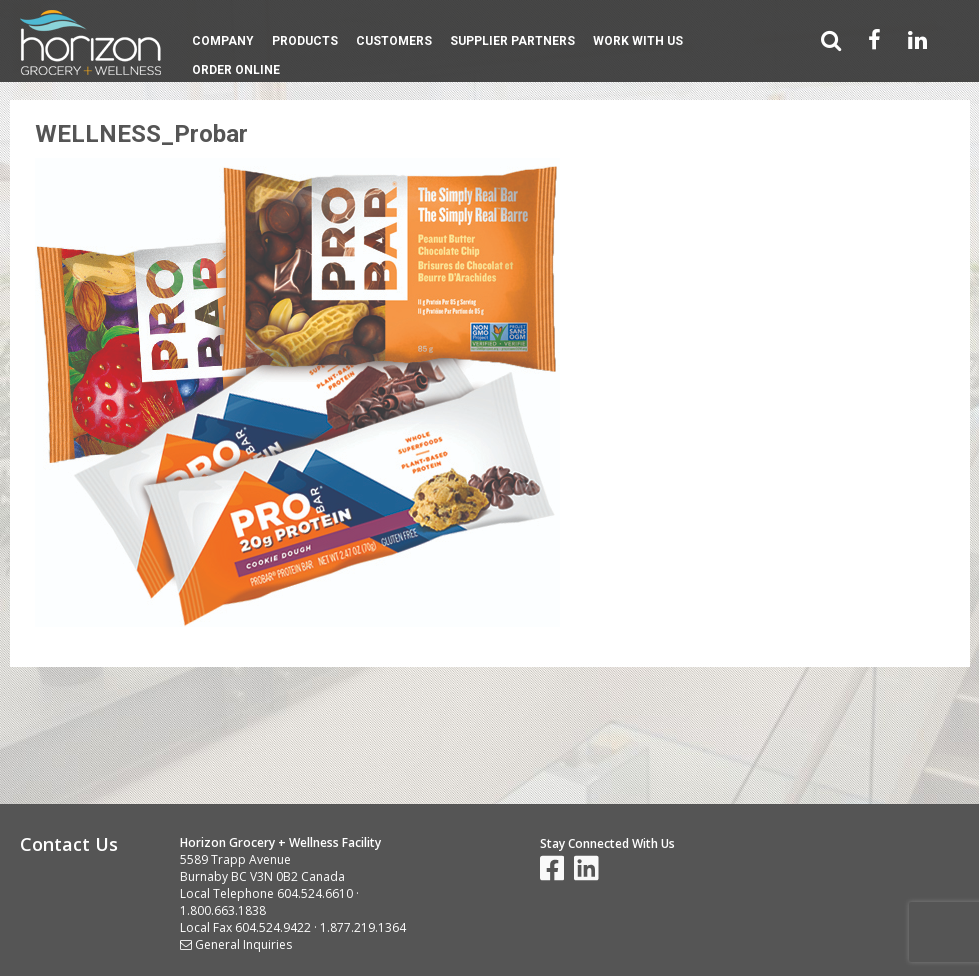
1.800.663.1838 (223, 910)
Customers (394, 41)
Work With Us (638, 41)
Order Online (236, 70)
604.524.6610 (315, 893)
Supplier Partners (512, 41)
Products (305, 41)
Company (223, 41)
